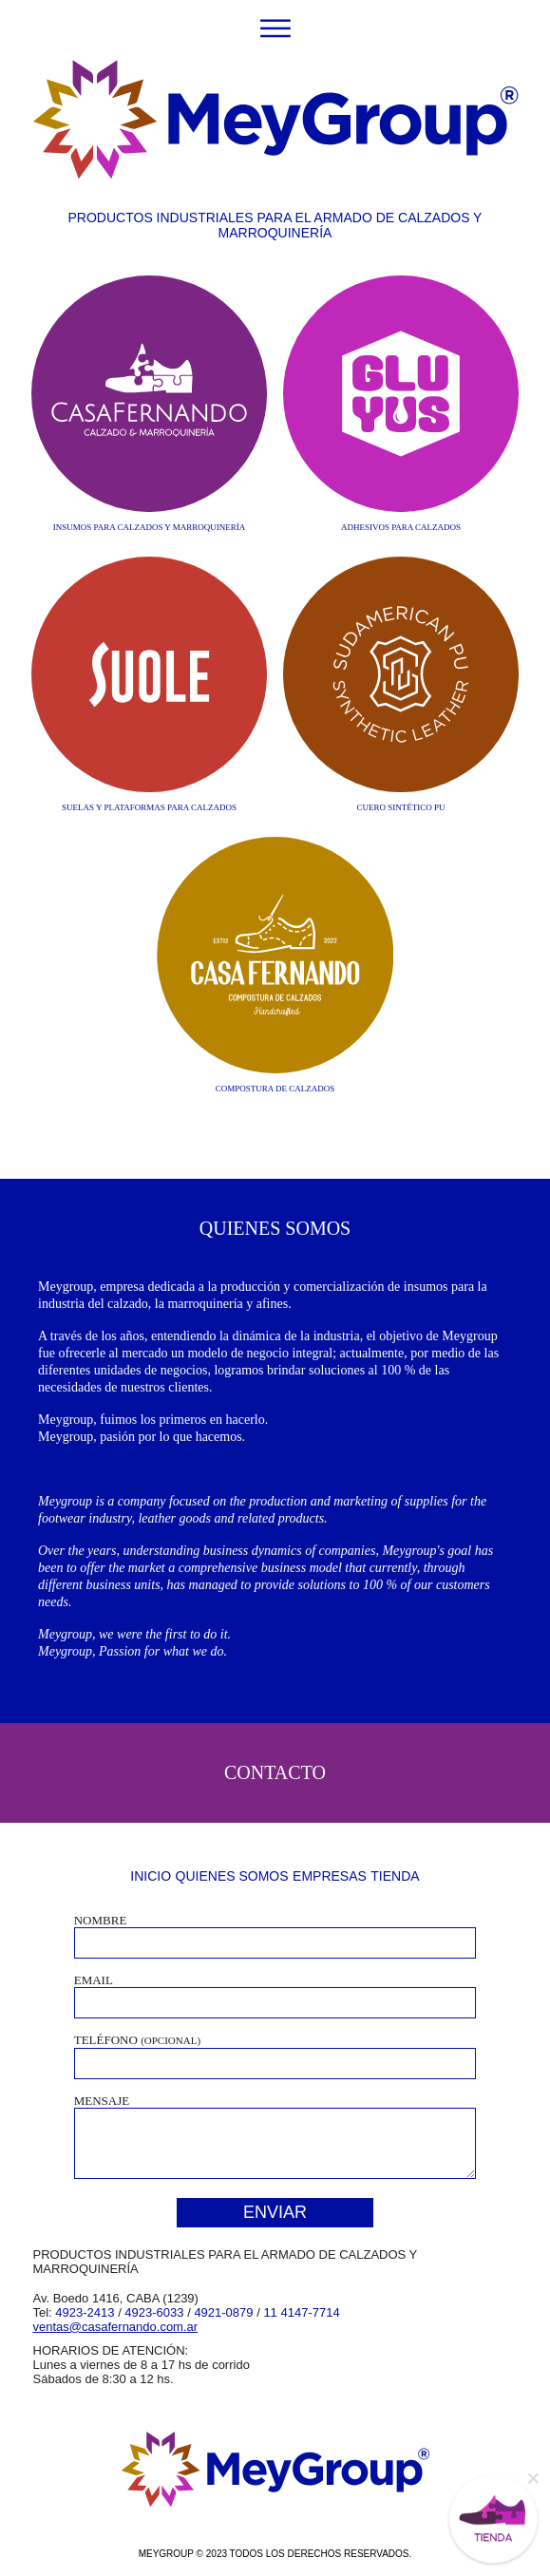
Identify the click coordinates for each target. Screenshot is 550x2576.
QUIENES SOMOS (232, 1876)
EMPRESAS (330, 1876)
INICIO (150, 1876)
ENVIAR (275, 2212)
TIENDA (394, 1876)
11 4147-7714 (301, 2312)
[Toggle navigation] (275, 27)
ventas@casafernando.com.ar (116, 2327)
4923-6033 (153, 2312)
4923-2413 (84, 2312)
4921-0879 (223, 2312)
